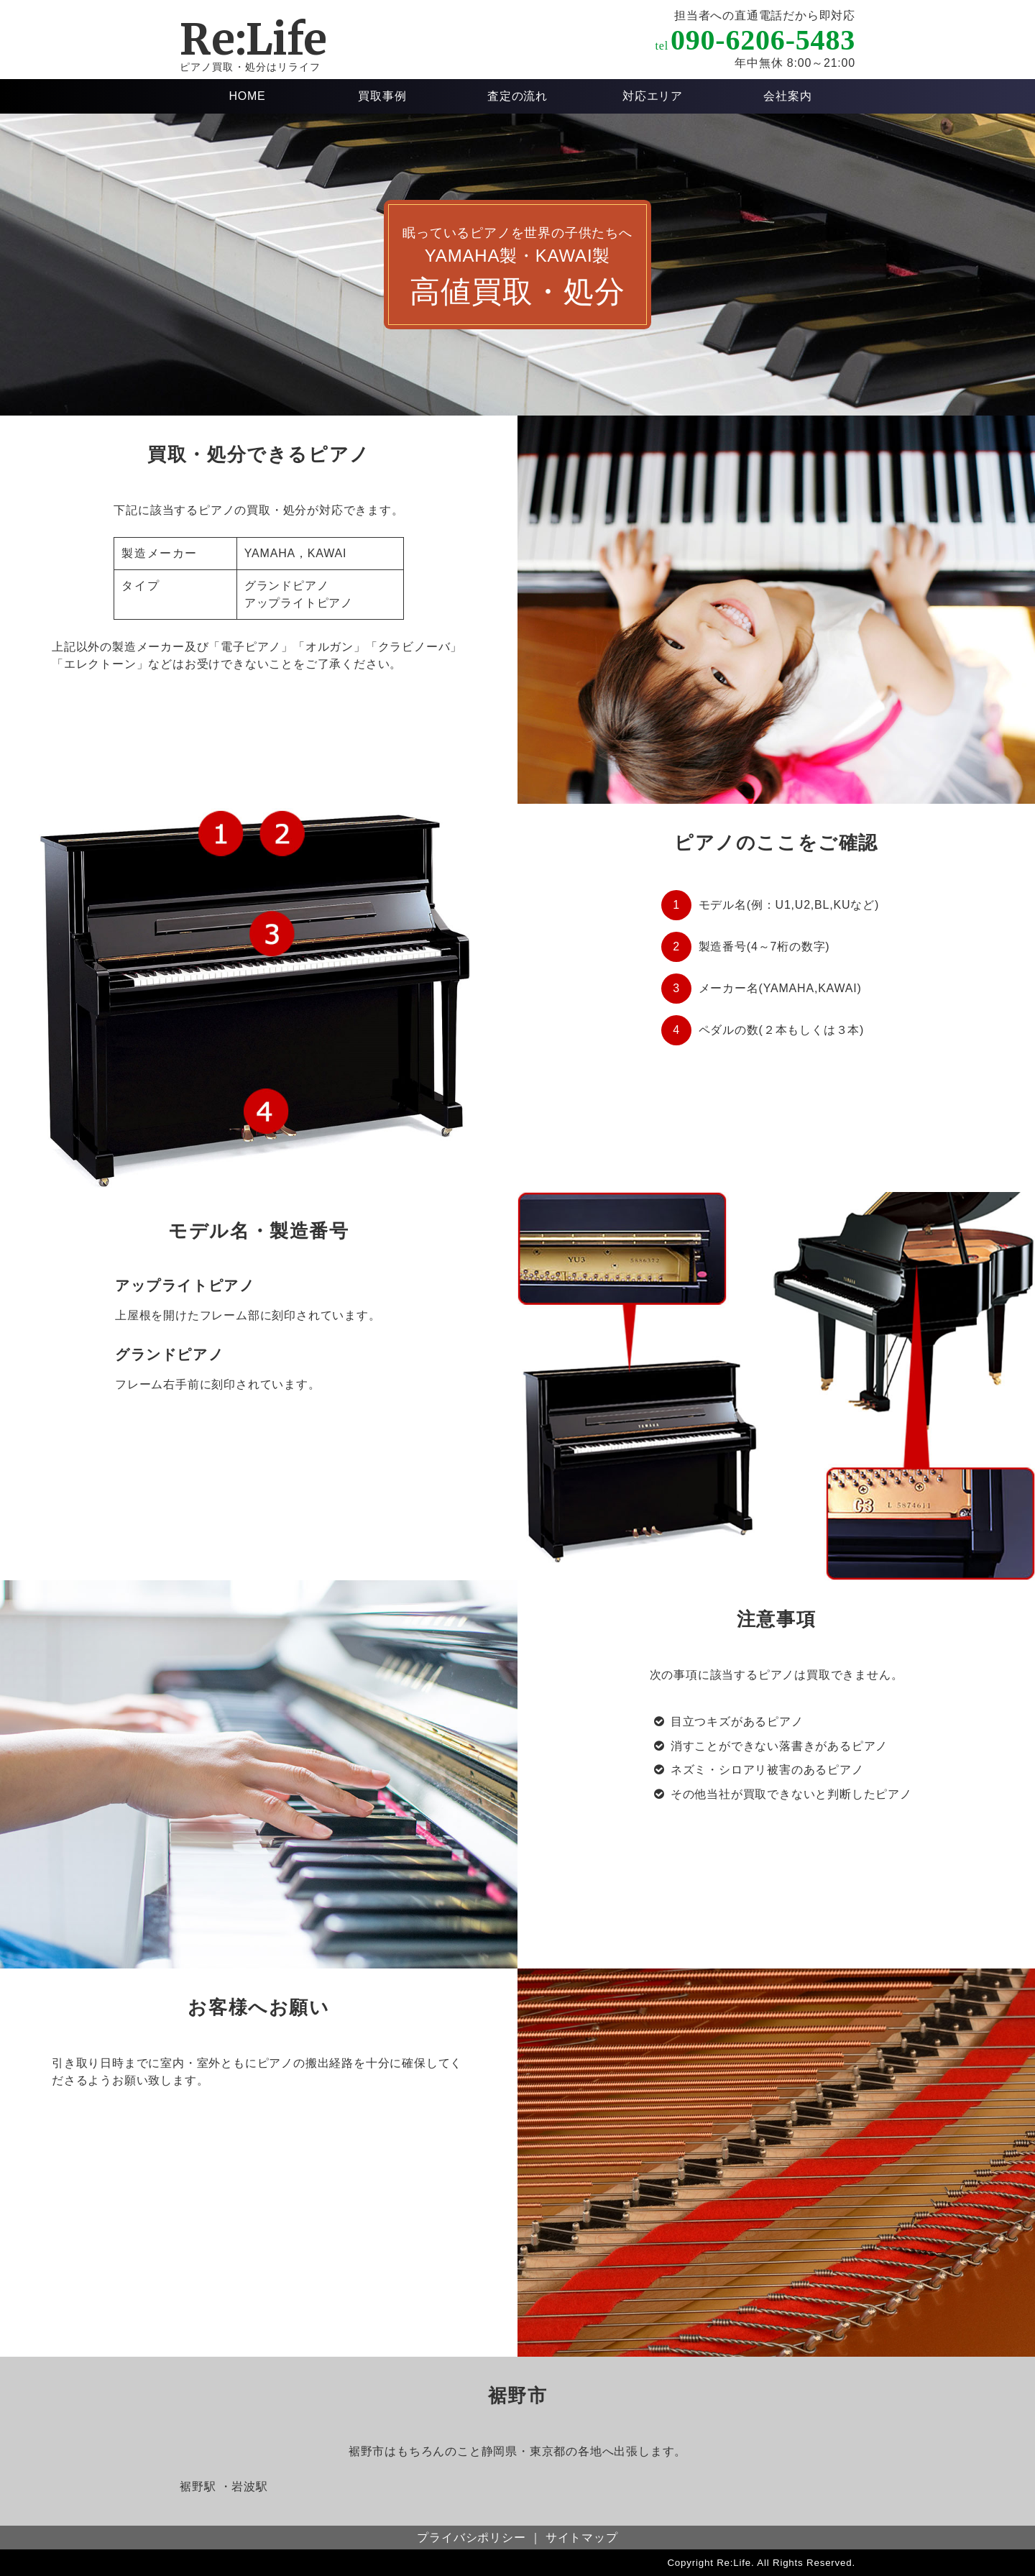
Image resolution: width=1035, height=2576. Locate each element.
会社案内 (787, 96)
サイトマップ (582, 2537)
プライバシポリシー (471, 2537)
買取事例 (382, 96)
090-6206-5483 (763, 40)
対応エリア (652, 96)
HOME (247, 96)
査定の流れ (517, 96)
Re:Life (253, 39)
